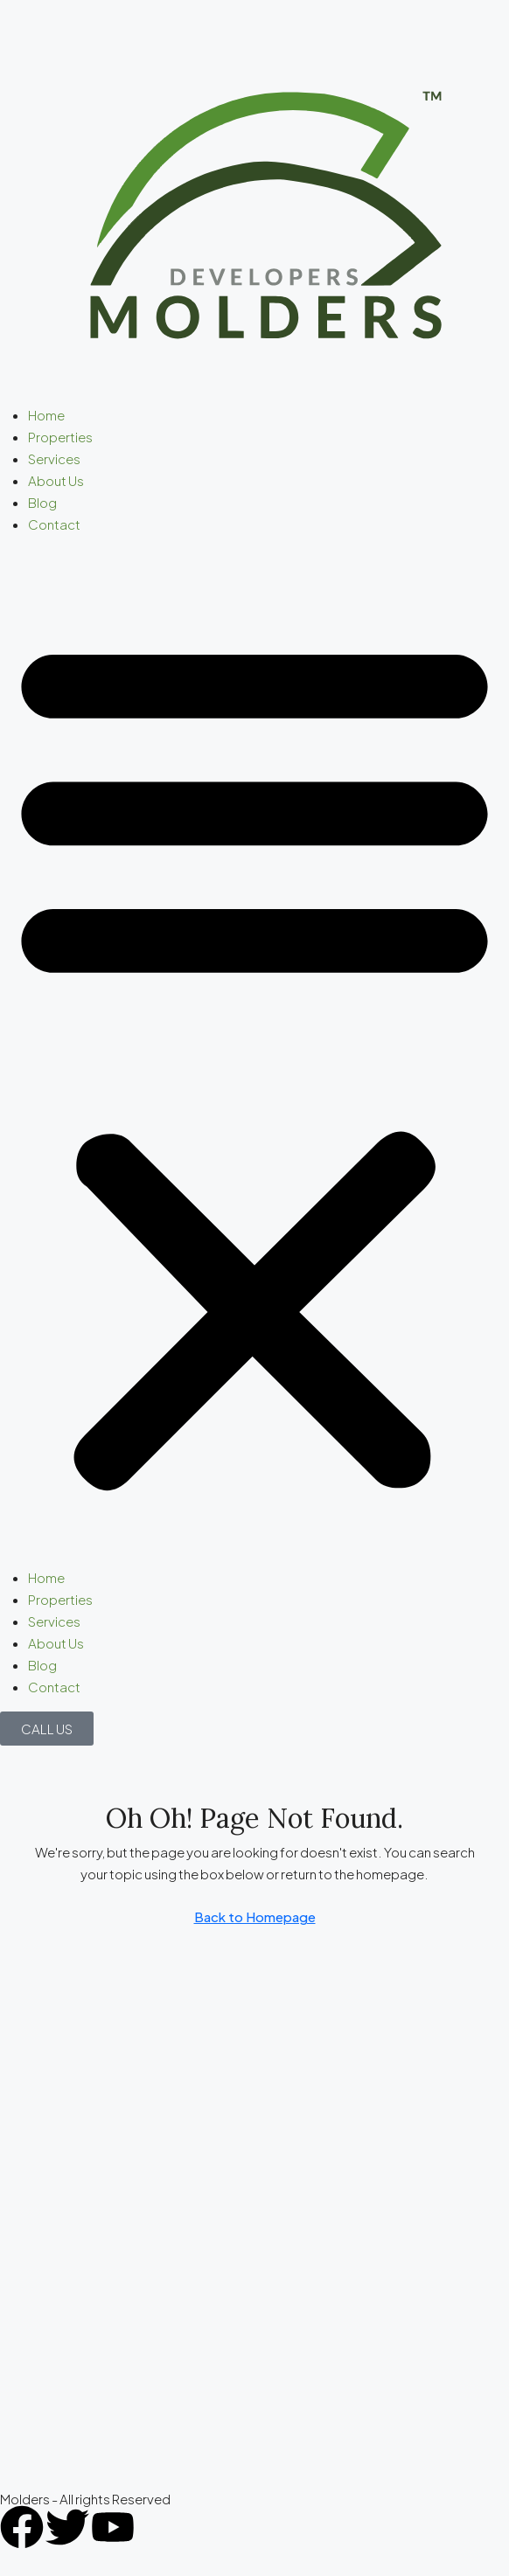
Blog (42, 502)
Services (54, 458)
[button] (254, 1057)
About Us (56, 480)
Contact (54, 524)
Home (46, 414)
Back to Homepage (255, 1916)
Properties (60, 436)
